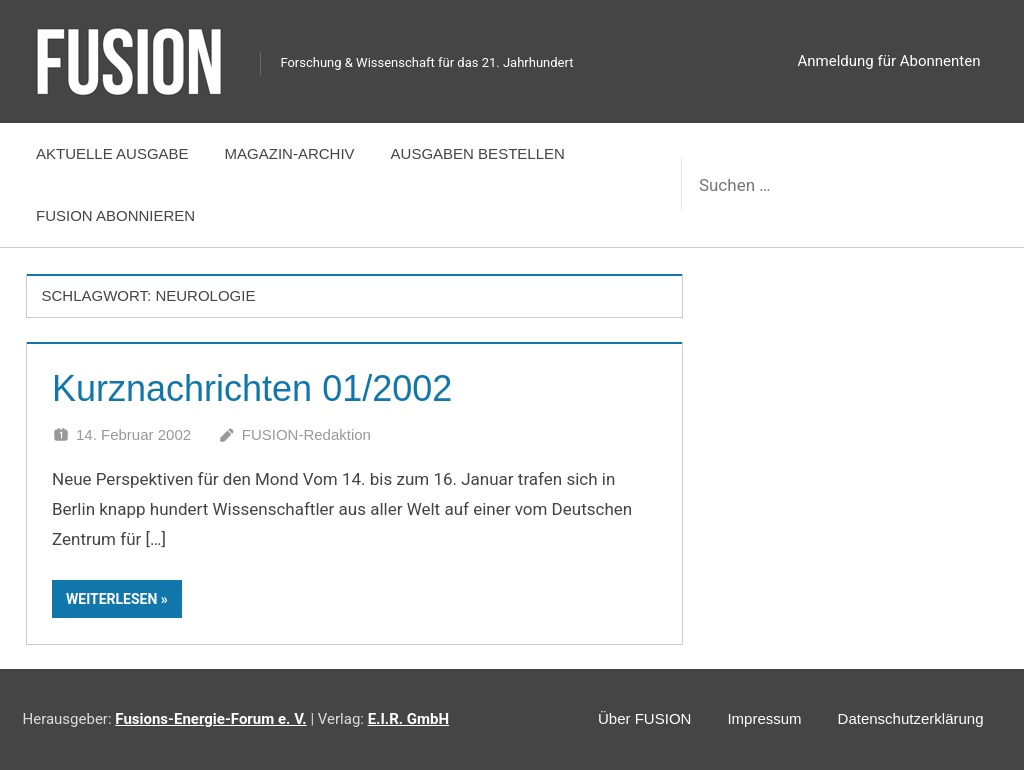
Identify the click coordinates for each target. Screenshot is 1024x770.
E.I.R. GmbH (408, 719)
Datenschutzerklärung (911, 718)
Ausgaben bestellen (478, 153)
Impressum (764, 718)
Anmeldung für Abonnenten (889, 61)
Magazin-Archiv (290, 153)
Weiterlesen (111, 599)
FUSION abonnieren (115, 215)
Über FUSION (644, 718)
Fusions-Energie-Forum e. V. (210, 719)
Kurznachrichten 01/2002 (252, 388)
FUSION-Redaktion (306, 434)
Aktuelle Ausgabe (112, 153)
